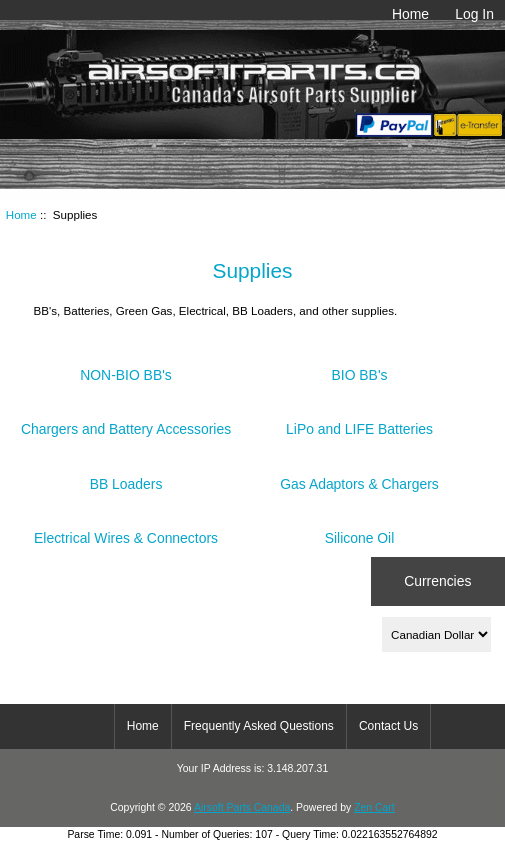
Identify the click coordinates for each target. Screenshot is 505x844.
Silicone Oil (360, 530)
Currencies (437, 581)
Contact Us (388, 726)
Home (410, 14)
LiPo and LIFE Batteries (359, 421)
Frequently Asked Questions (259, 726)
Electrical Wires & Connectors (126, 530)
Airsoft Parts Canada (242, 807)
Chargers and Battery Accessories (126, 421)
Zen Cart (374, 807)
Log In (474, 14)
